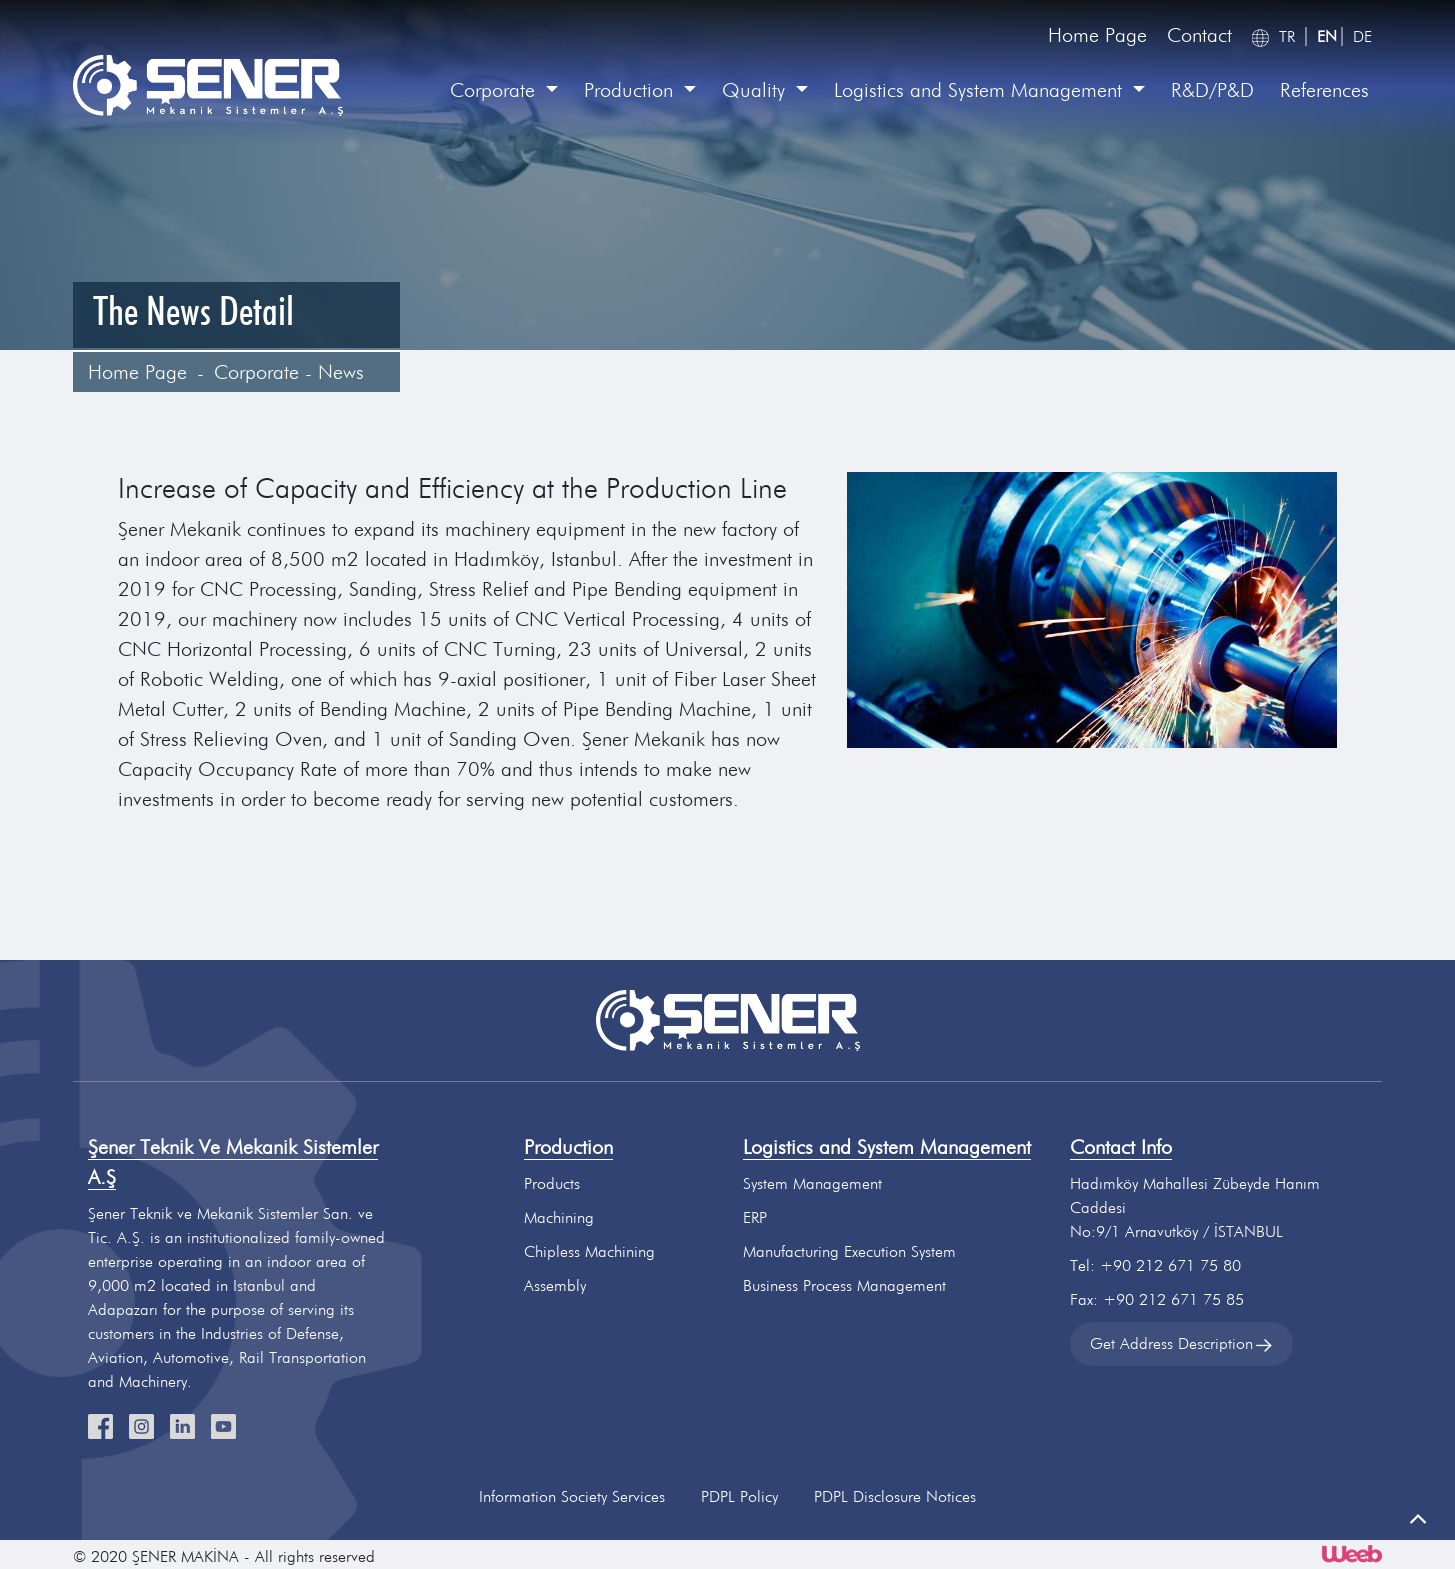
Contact (1199, 35)
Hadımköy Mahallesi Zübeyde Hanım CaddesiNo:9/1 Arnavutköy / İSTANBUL (1195, 1207)
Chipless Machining (589, 1251)
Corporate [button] (495, 90)
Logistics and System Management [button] (981, 90)
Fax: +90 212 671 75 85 (1157, 1299)
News (341, 372)
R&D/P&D (1212, 90)
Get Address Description (1181, 1343)
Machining (559, 1217)
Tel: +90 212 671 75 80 (1155, 1265)
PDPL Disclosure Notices (895, 1496)
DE (1362, 36)
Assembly (555, 1285)
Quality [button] (756, 90)
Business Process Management (844, 1285)
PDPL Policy (739, 1496)
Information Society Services (572, 1496)
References (1324, 90)
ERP (755, 1217)
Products (552, 1183)
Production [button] (631, 90)
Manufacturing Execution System (849, 1251)
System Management (812, 1183)
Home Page (1097, 35)
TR (1287, 36)
